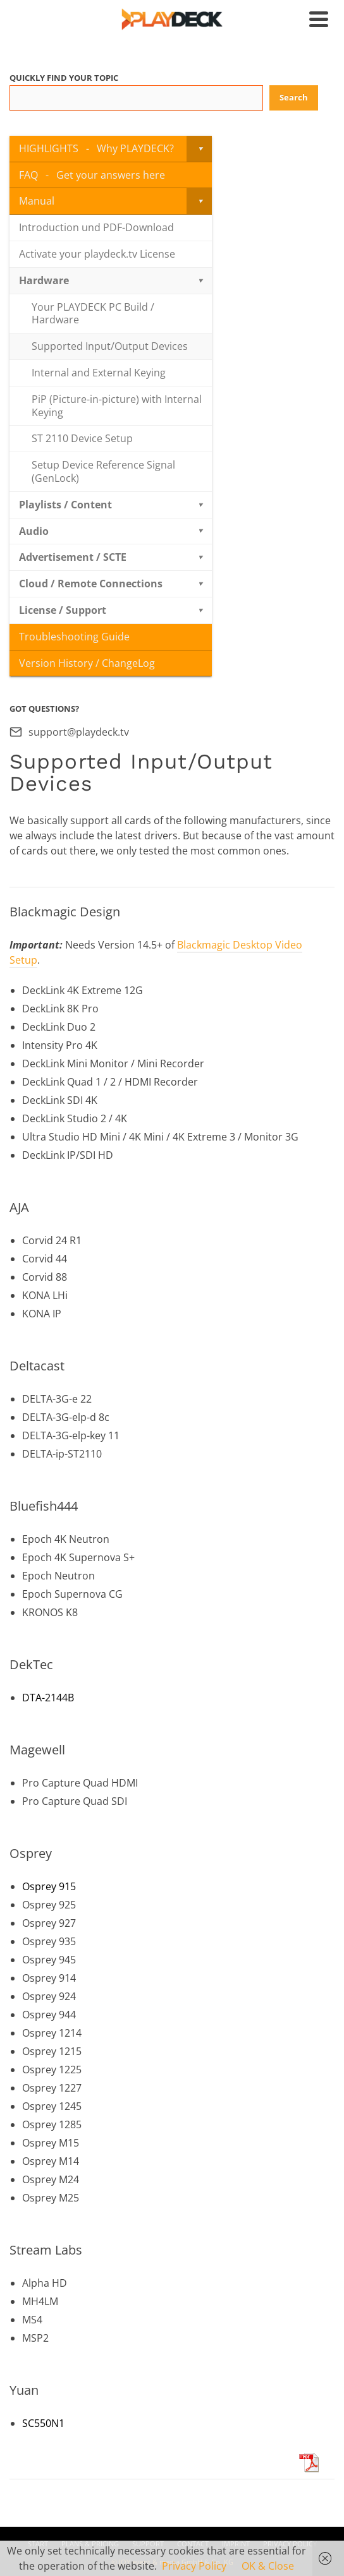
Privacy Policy (194, 2566)
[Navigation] (319, 19)
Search (294, 97)
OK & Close (268, 2566)
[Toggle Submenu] (199, 149)
